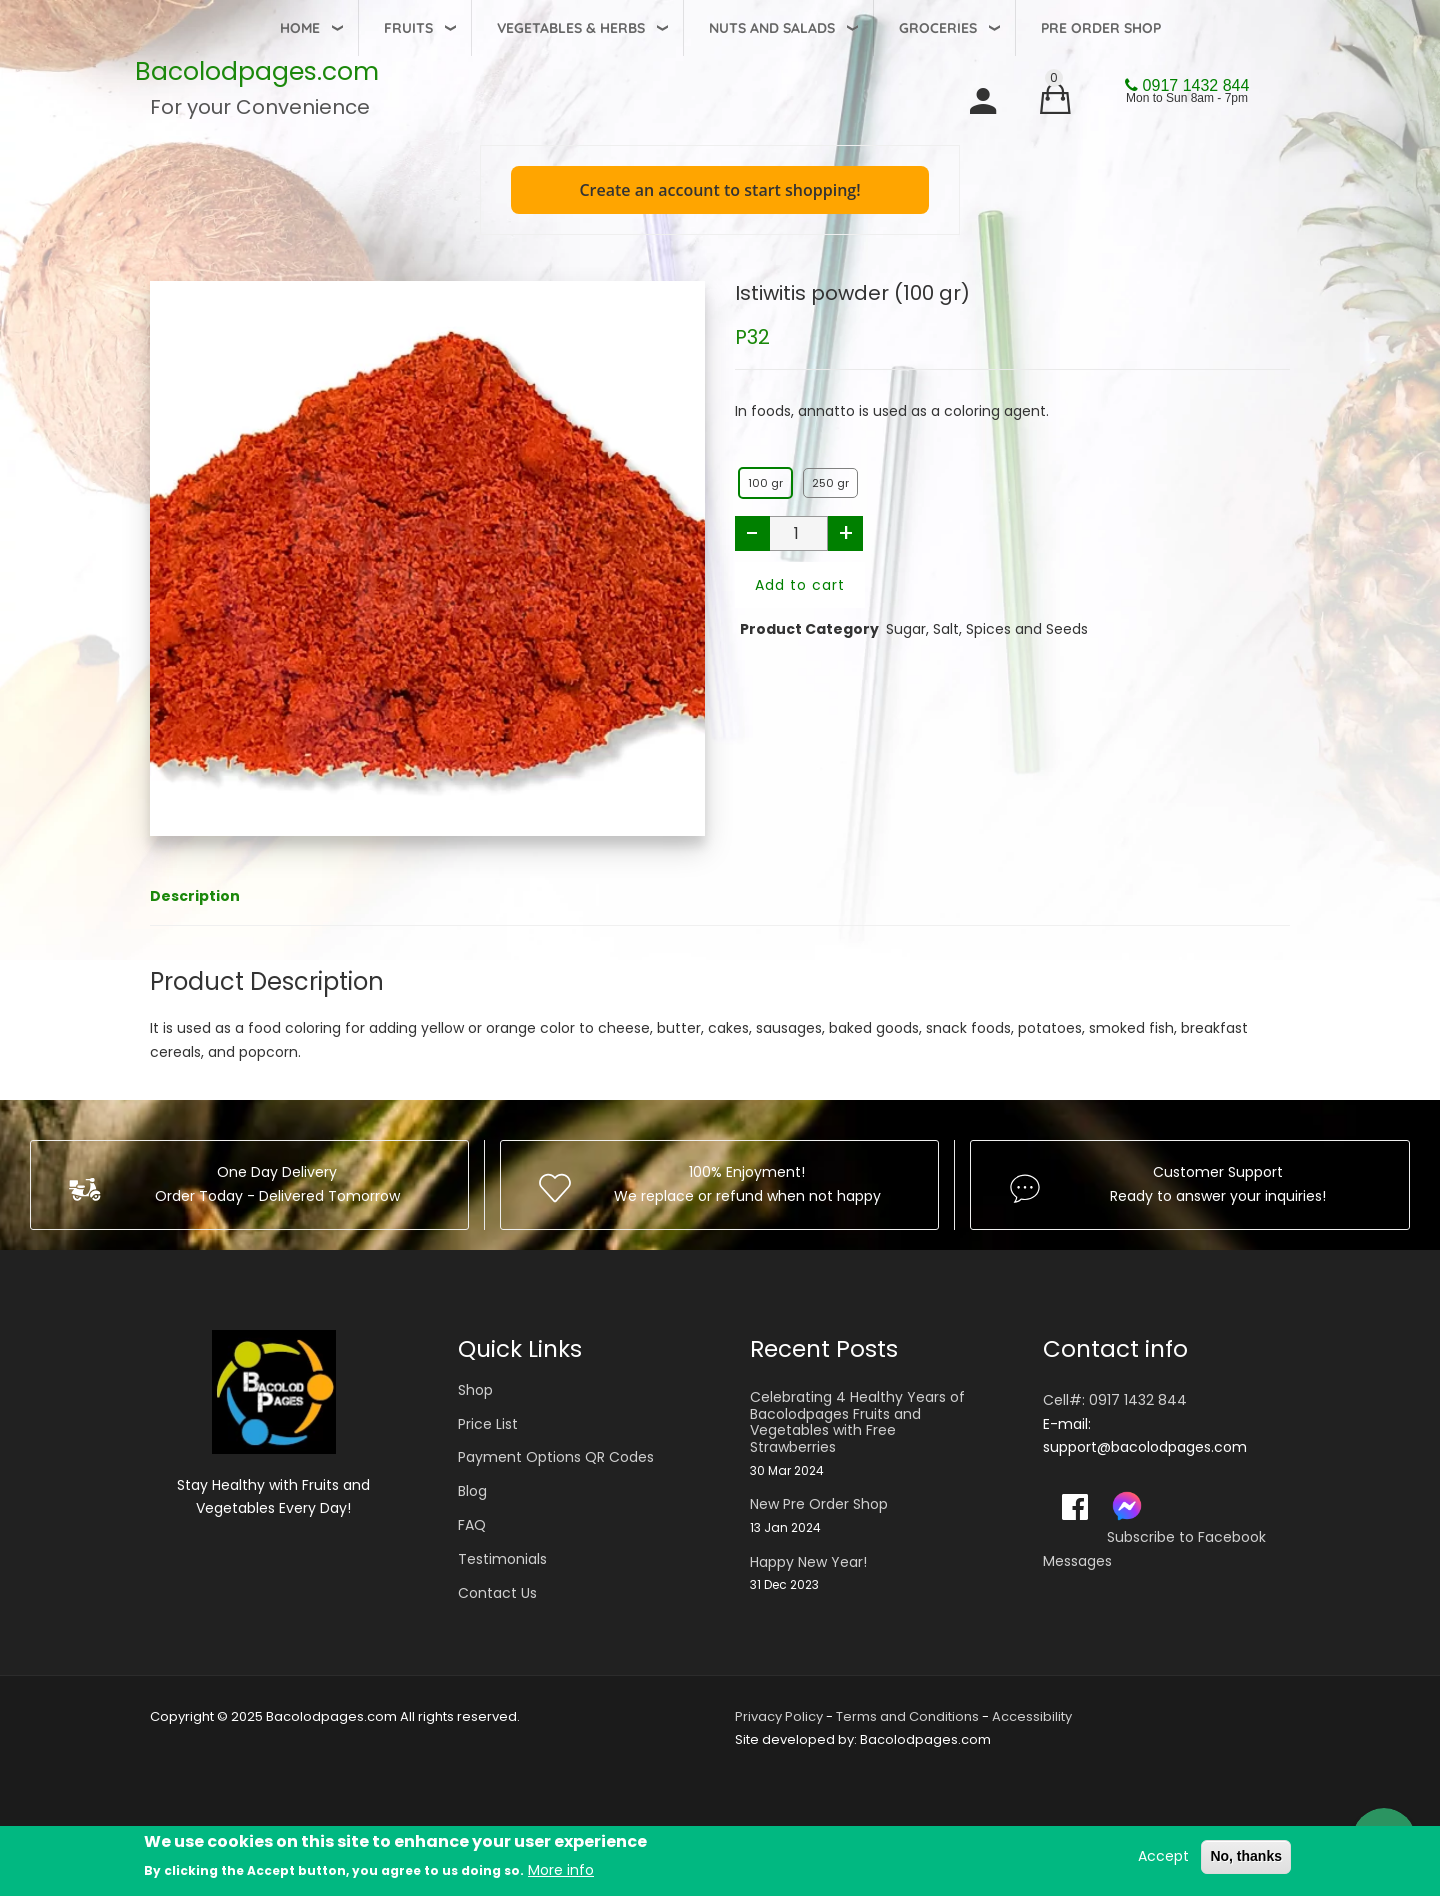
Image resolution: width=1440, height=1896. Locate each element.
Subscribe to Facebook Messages (1154, 1549)
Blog (472, 1491)
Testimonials (502, 1559)
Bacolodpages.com (257, 71)
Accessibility (1032, 1716)
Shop (475, 1390)
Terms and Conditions (907, 1716)
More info (561, 1870)
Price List (488, 1424)
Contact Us (497, 1593)
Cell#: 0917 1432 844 (1115, 1400)
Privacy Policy (779, 1716)
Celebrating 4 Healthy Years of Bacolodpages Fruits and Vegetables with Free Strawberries (857, 1422)
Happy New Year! (808, 1562)
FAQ (472, 1525)
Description (195, 896)
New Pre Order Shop (819, 1504)
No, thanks (1246, 1856)
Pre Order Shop (1101, 28)
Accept (1163, 1856)
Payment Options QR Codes (556, 1457)
